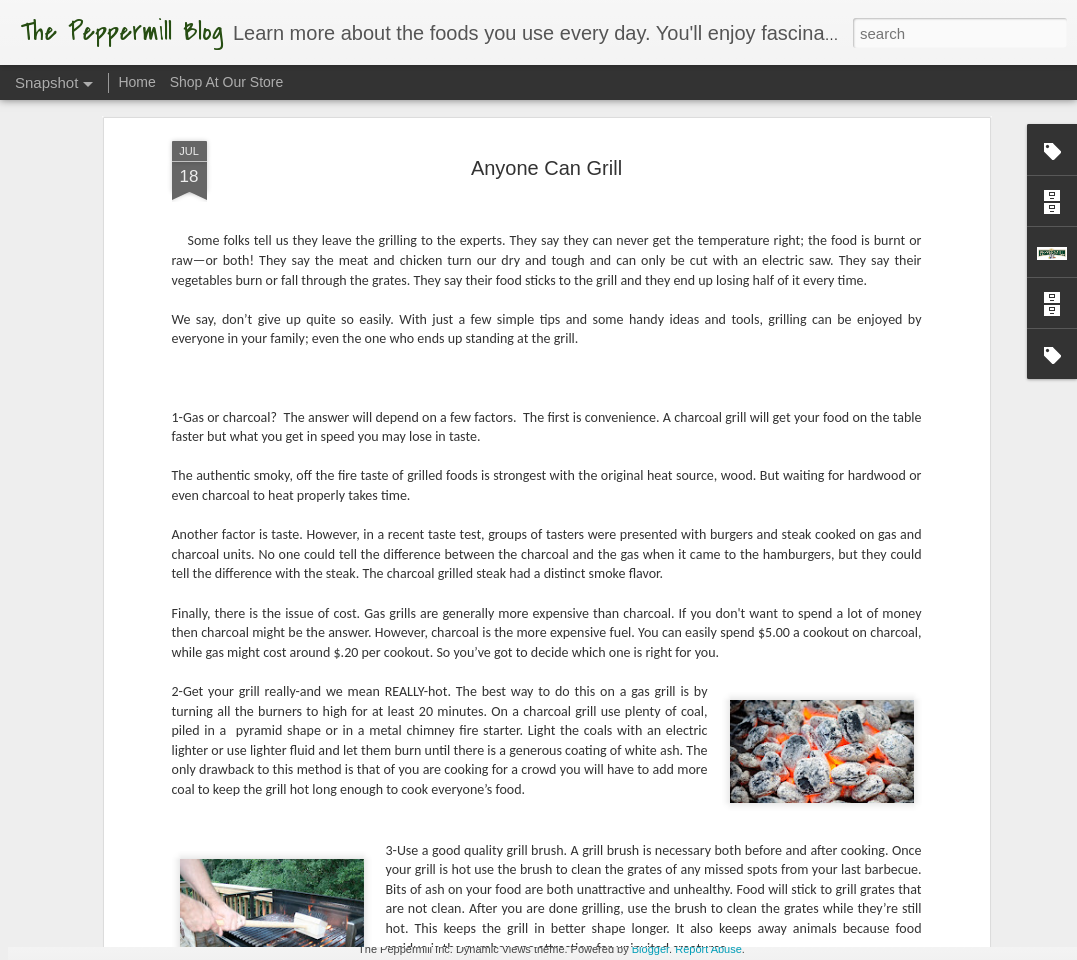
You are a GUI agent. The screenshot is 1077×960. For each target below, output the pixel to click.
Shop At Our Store (227, 82)
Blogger (650, 949)
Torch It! (369, 899)
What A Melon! (607, 889)
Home (136, 82)
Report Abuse (708, 949)
